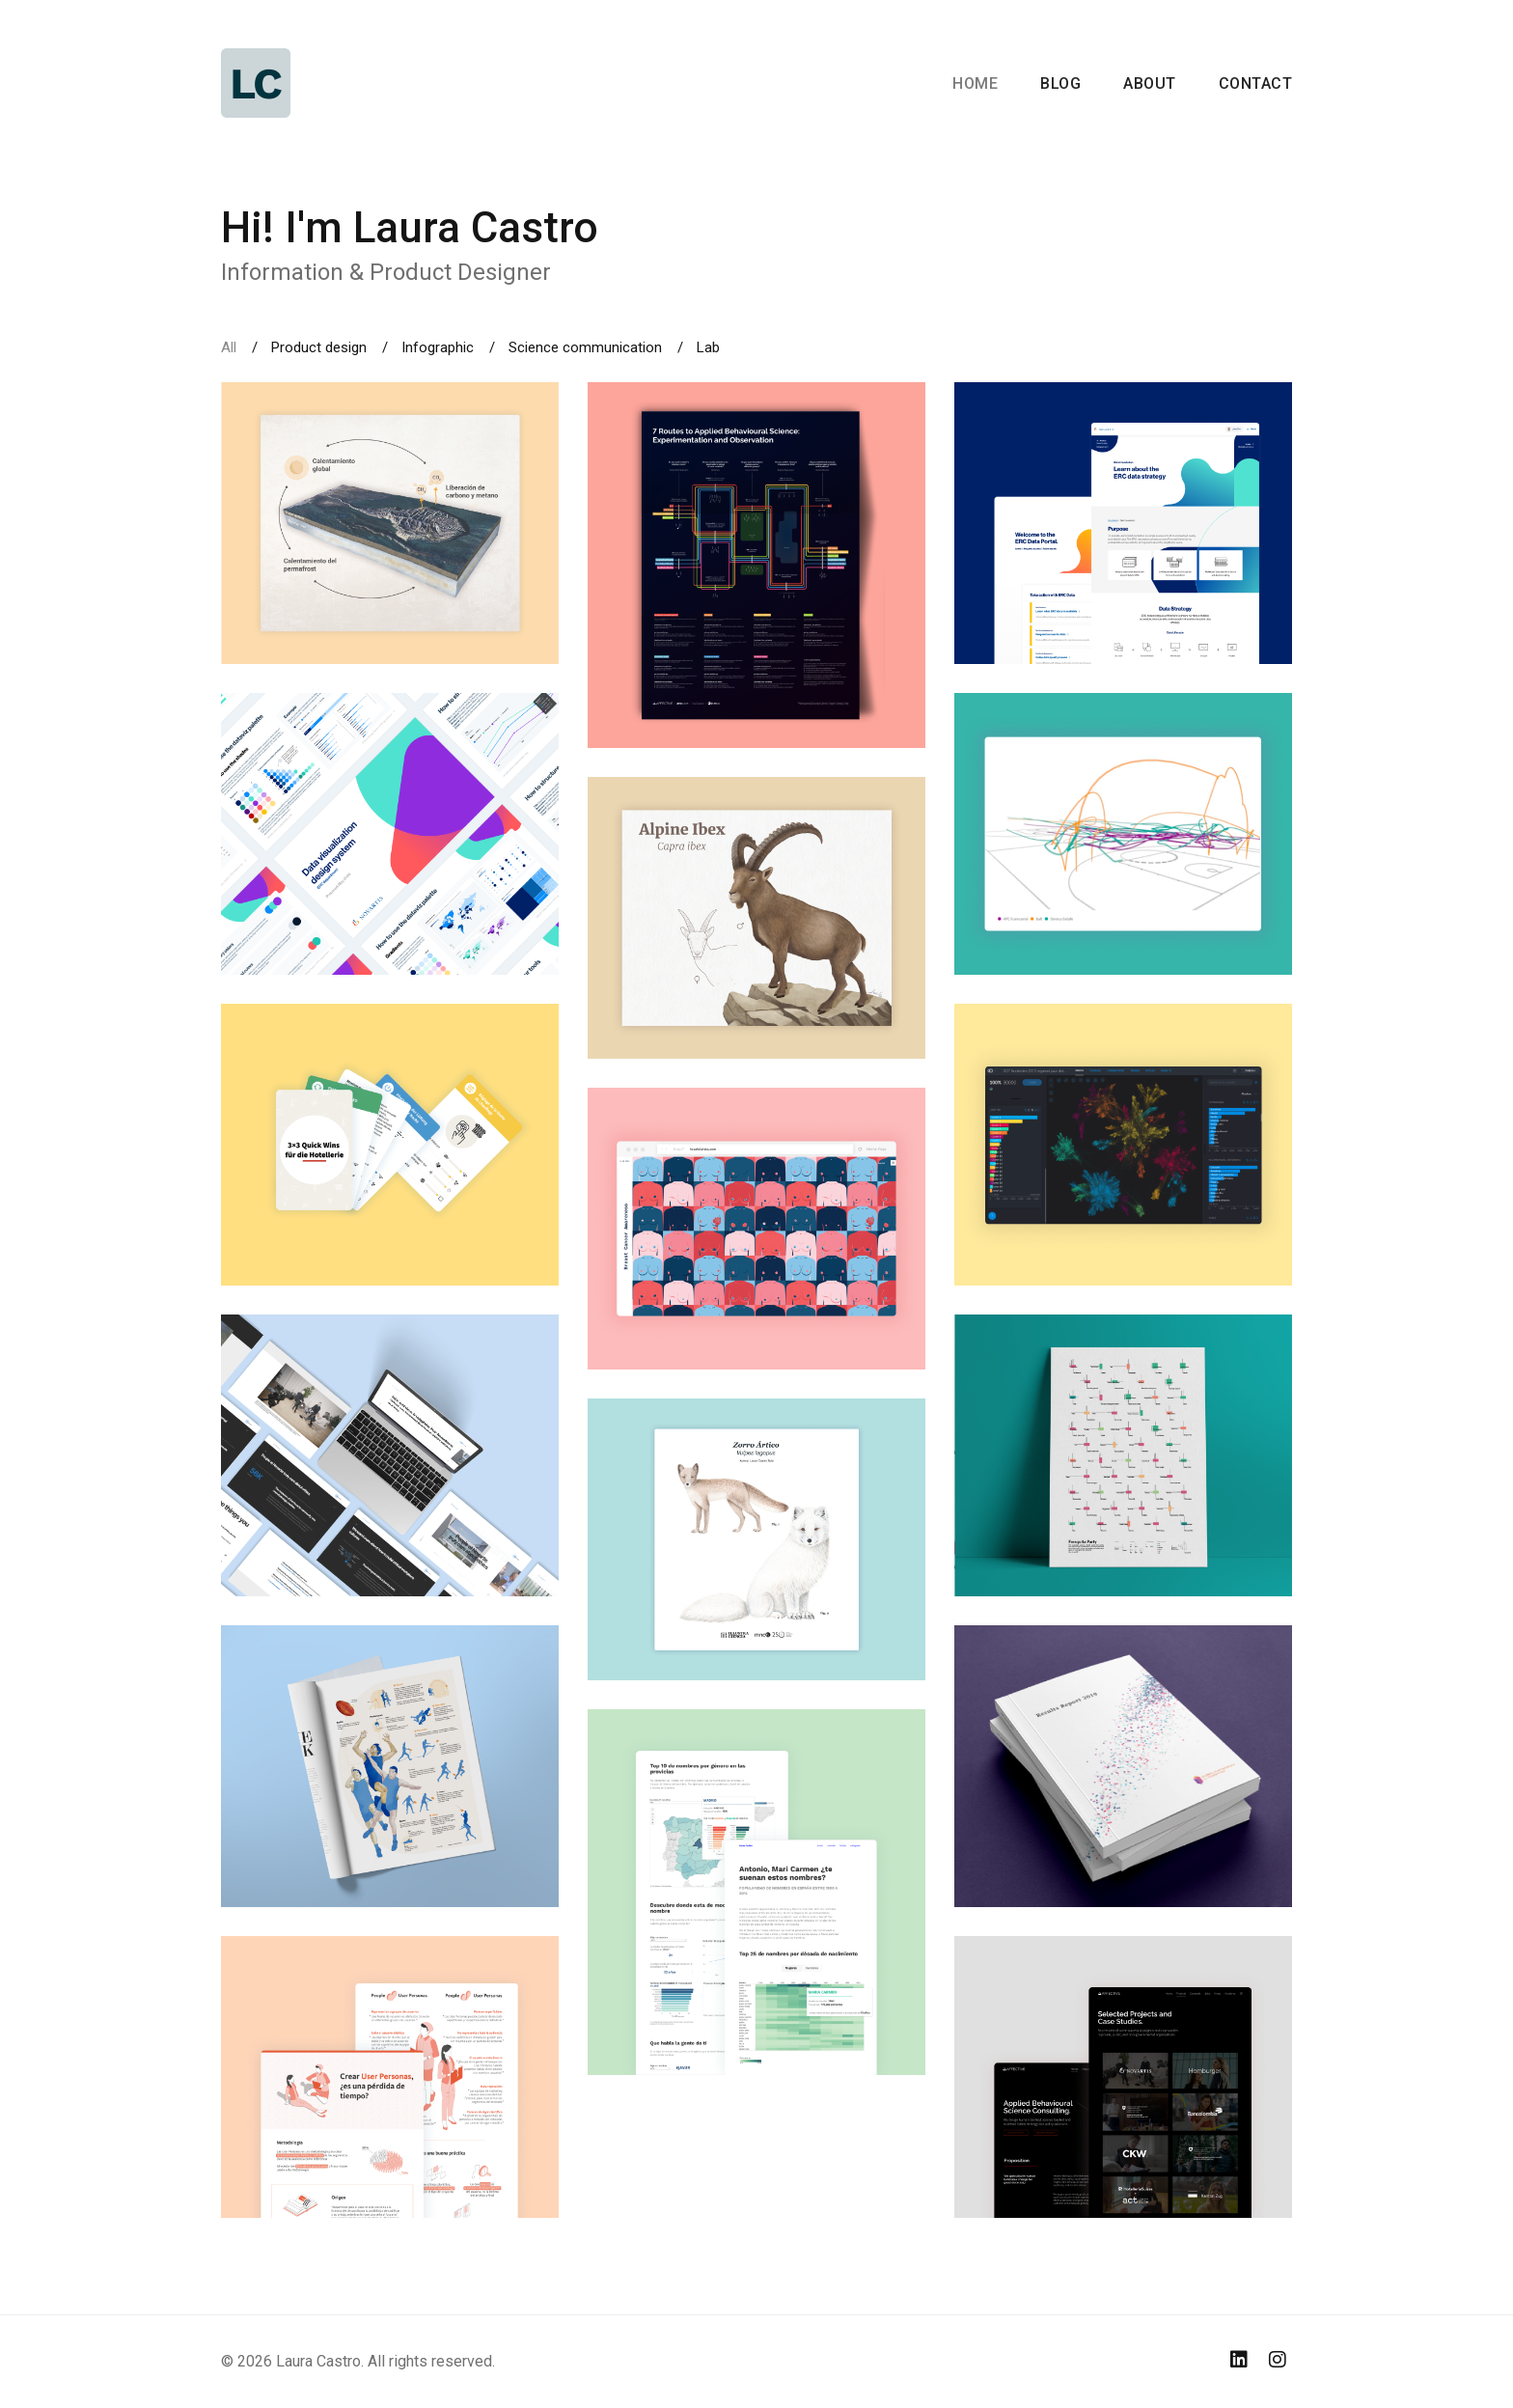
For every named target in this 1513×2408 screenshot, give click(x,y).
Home (975, 83)
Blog (1060, 83)
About (1149, 83)
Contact (1256, 83)
